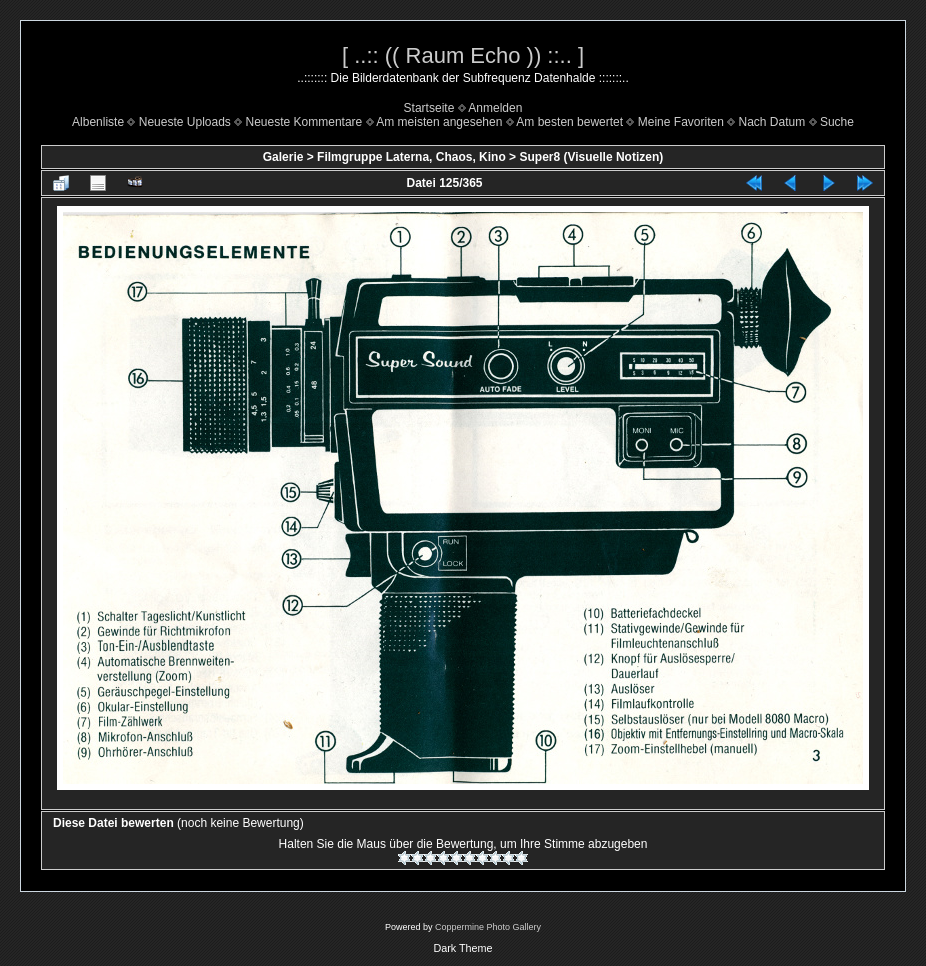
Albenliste (98, 122)
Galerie (283, 157)
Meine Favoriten (681, 122)
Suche (837, 122)
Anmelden (495, 108)
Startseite (429, 108)
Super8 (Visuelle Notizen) (591, 157)
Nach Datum (772, 122)
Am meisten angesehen (439, 122)
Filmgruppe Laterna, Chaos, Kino (411, 157)
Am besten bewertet (569, 122)
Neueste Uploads (185, 122)
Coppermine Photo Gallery (488, 927)
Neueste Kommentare (304, 122)
